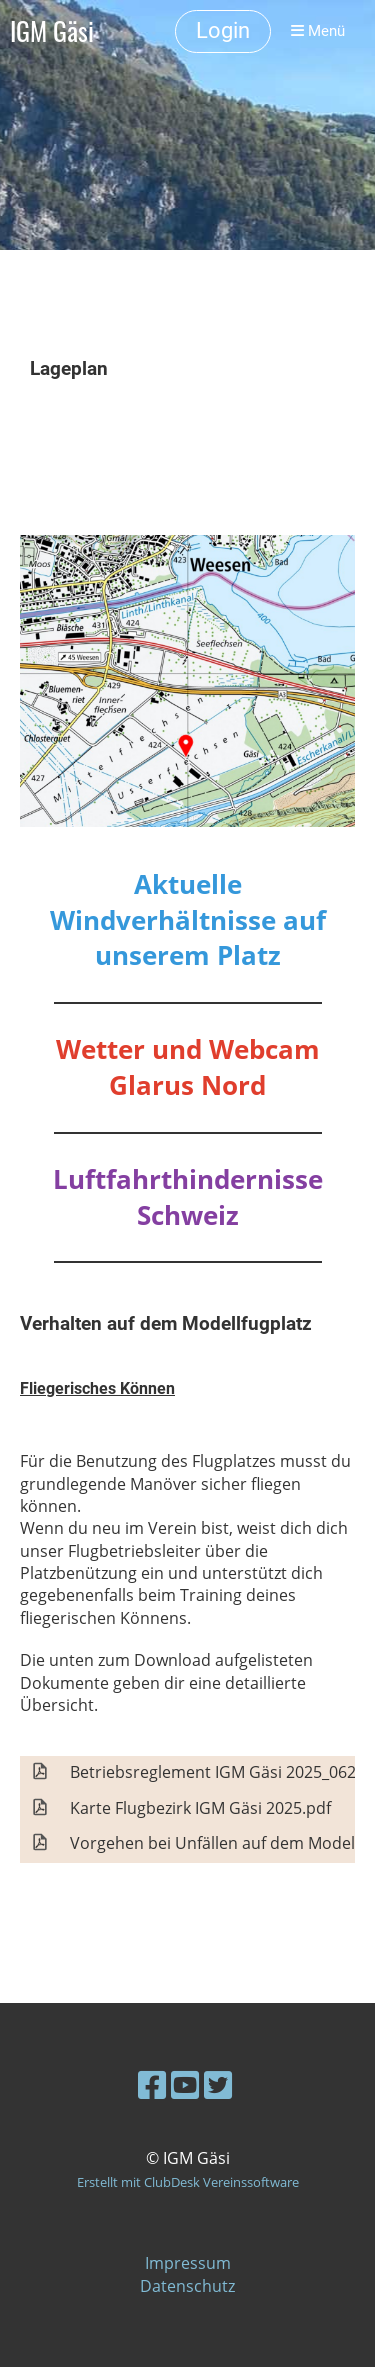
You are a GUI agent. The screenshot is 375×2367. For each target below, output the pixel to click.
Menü (318, 31)
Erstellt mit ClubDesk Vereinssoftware (188, 2182)
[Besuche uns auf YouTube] (185, 2084)
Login (223, 30)
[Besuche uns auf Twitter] (218, 2084)
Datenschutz (187, 2286)
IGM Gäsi (52, 31)
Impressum (188, 2263)
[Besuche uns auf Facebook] (152, 2084)
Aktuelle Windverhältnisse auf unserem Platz (188, 920)
